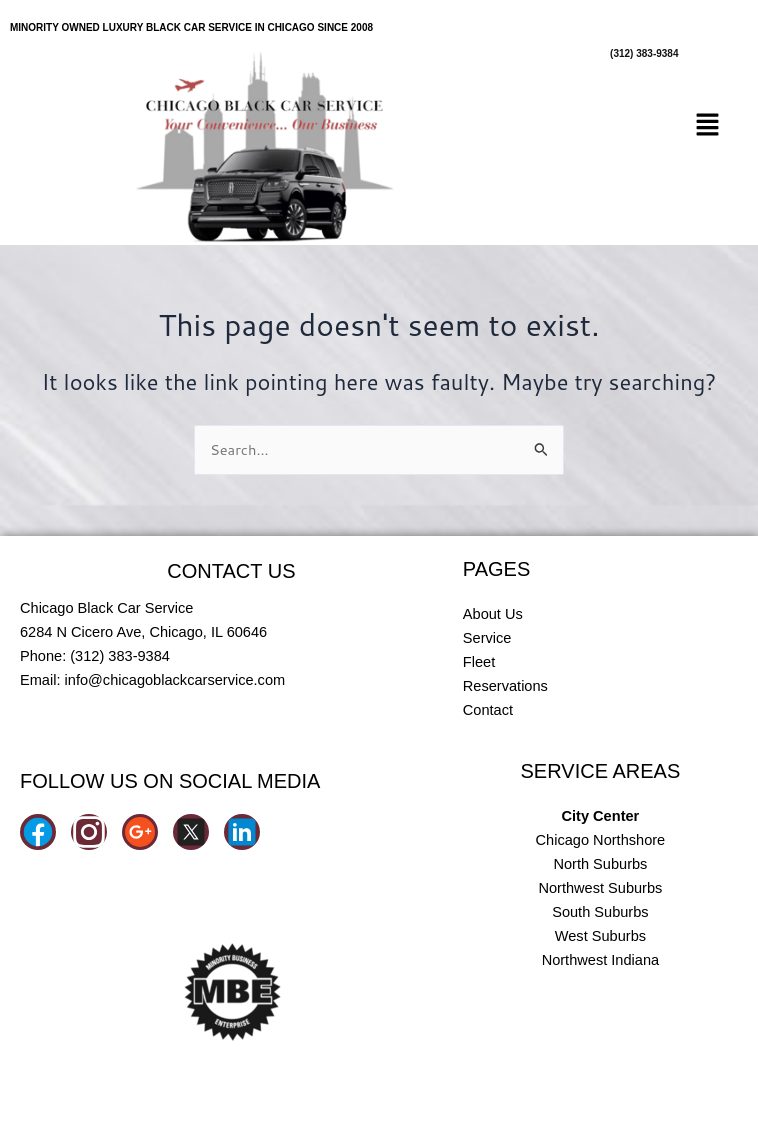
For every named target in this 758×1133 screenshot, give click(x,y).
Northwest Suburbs (600, 888)
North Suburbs (600, 864)
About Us (493, 614)
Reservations (505, 686)
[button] (708, 125)
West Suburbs (600, 936)
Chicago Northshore (601, 840)
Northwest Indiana (601, 960)
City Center (601, 816)
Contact (488, 710)
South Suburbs (600, 912)
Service (487, 638)
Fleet (479, 662)
